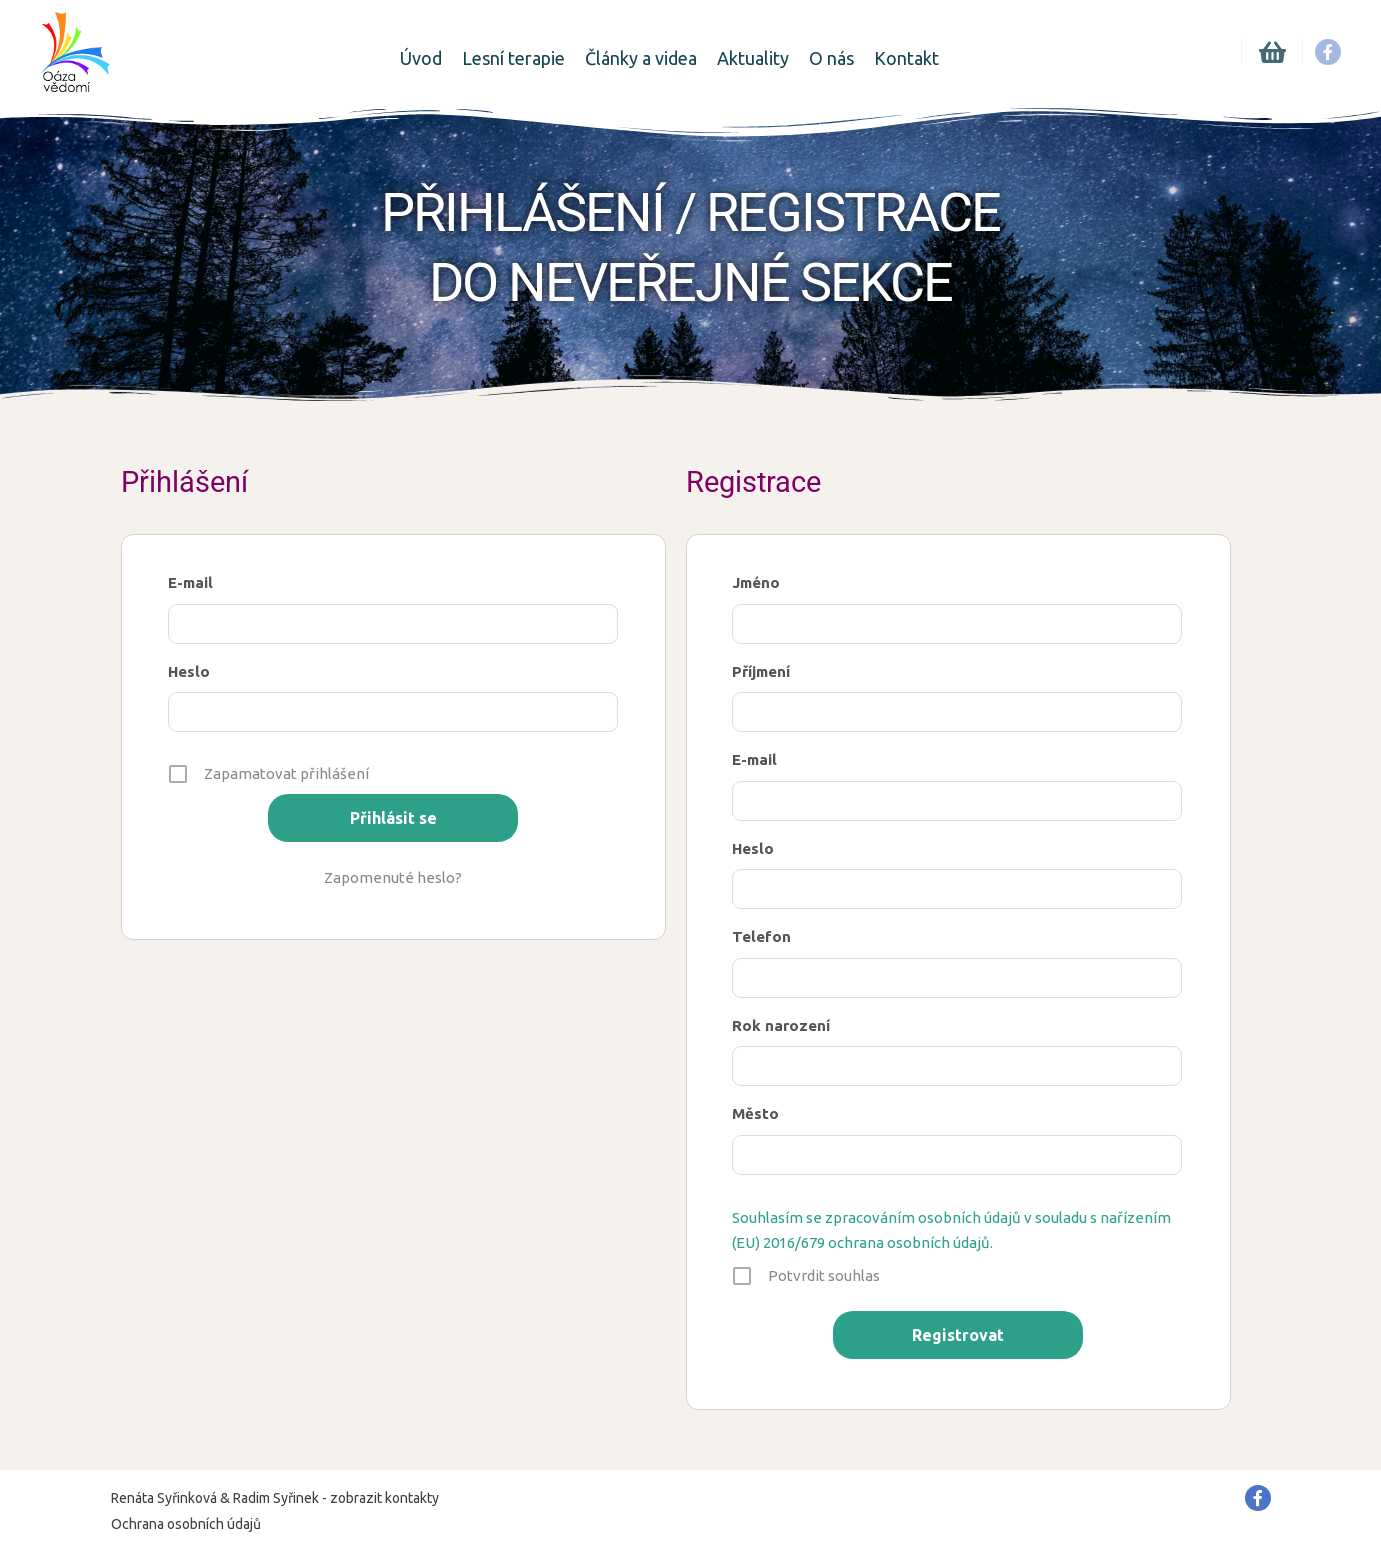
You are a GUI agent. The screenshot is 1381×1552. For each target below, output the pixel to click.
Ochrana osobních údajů (186, 1524)
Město (755, 1113)
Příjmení (761, 671)
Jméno (756, 582)
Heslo (189, 671)
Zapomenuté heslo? (393, 877)
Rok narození (781, 1025)
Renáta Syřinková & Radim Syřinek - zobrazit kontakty (275, 1498)
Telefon (761, 936)
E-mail (190, 582)
